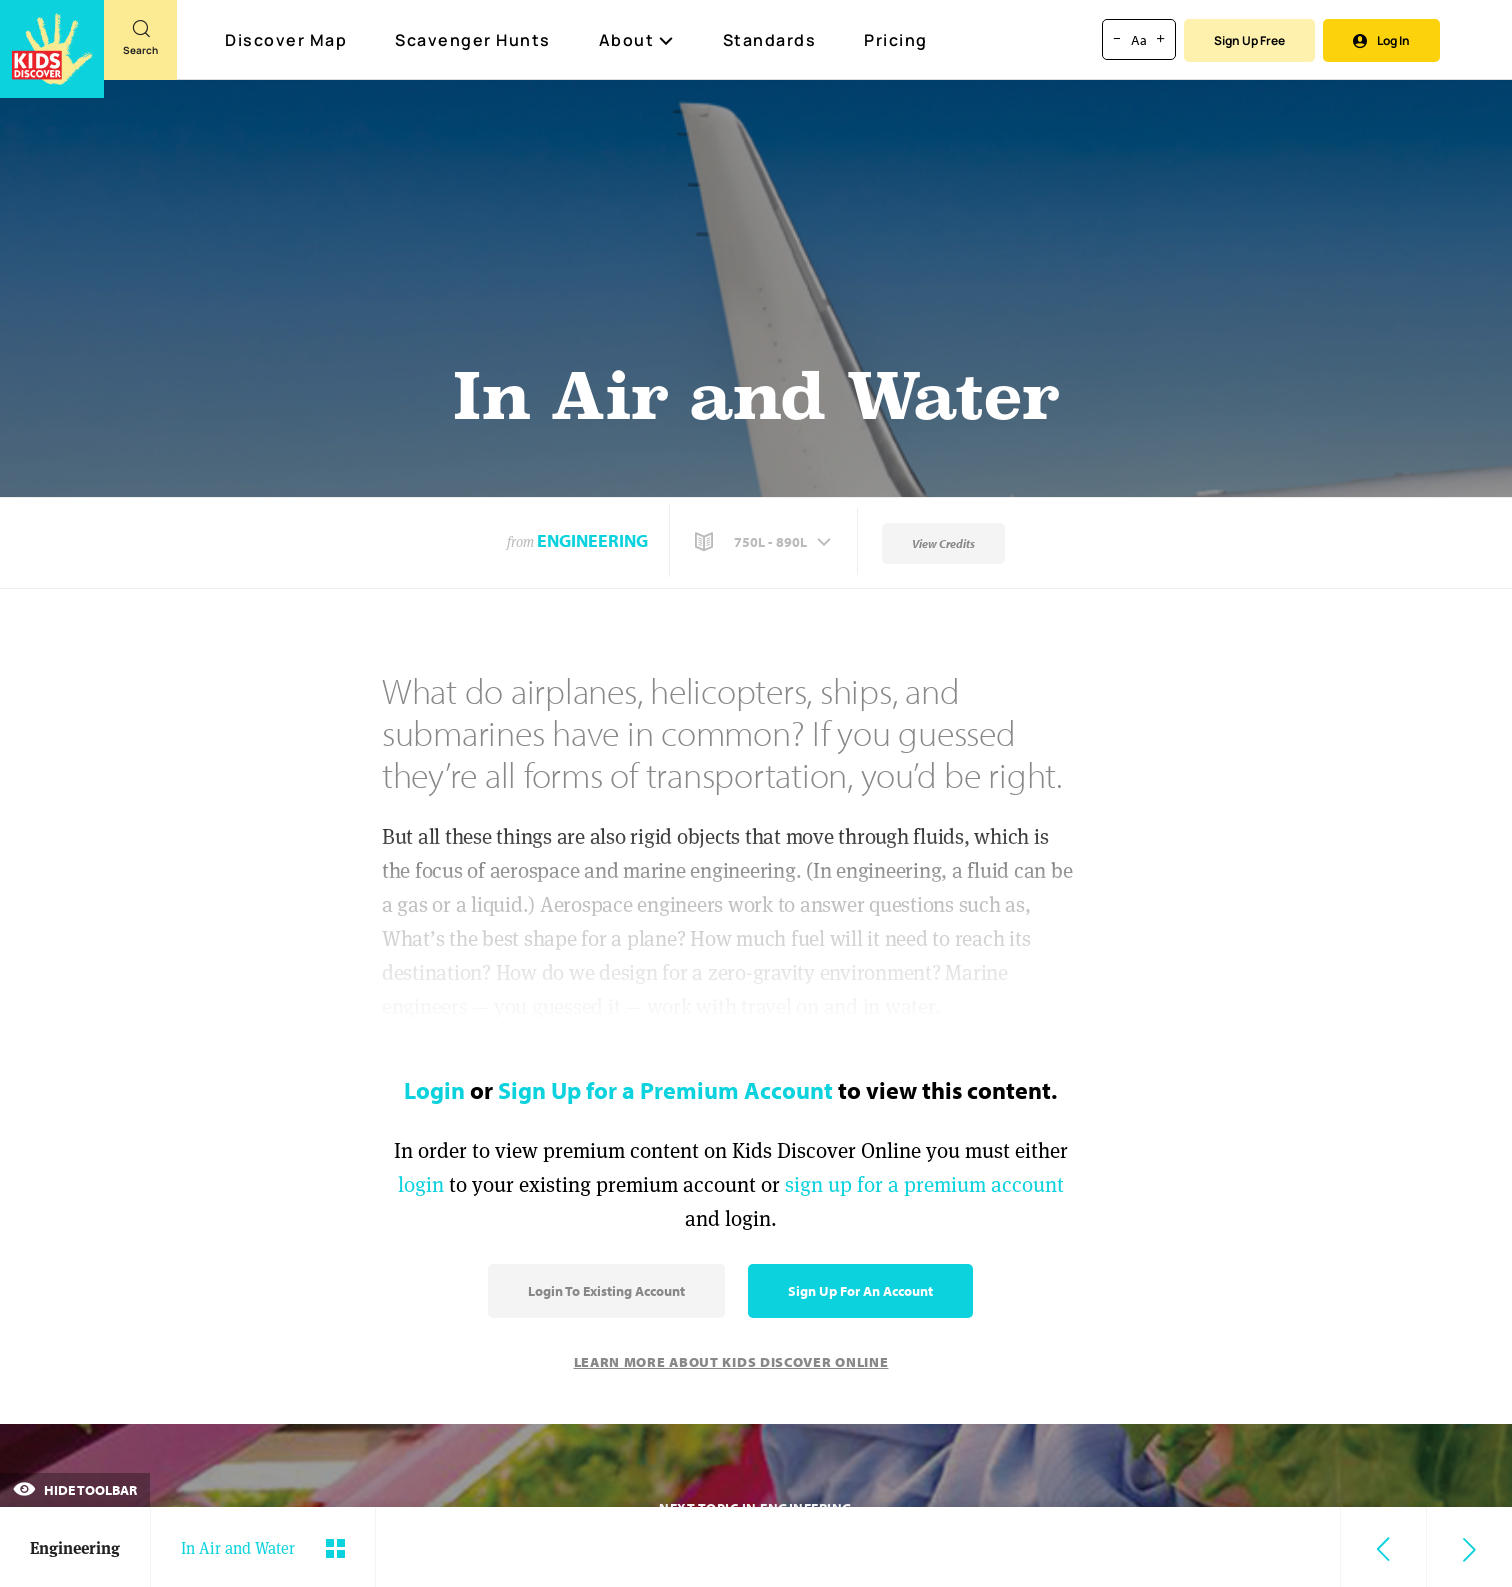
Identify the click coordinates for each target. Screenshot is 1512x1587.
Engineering (592, 540)
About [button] (637, 40)
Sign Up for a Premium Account (665, 1090)
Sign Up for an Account (860, 1291)
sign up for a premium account (924, 1184)
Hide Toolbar (75, 1490)
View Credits (943, 543)
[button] (765, 542)
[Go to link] (52, 49)
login (421, 1184)
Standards (770, 40)
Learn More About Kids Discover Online (731, 1362)
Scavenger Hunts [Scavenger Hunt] (474, 41)
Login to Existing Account (606, 1291)
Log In (1381, 40)
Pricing (896, 40)
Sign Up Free (1249, 40)
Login (434, 1090)
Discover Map (288, 40)
